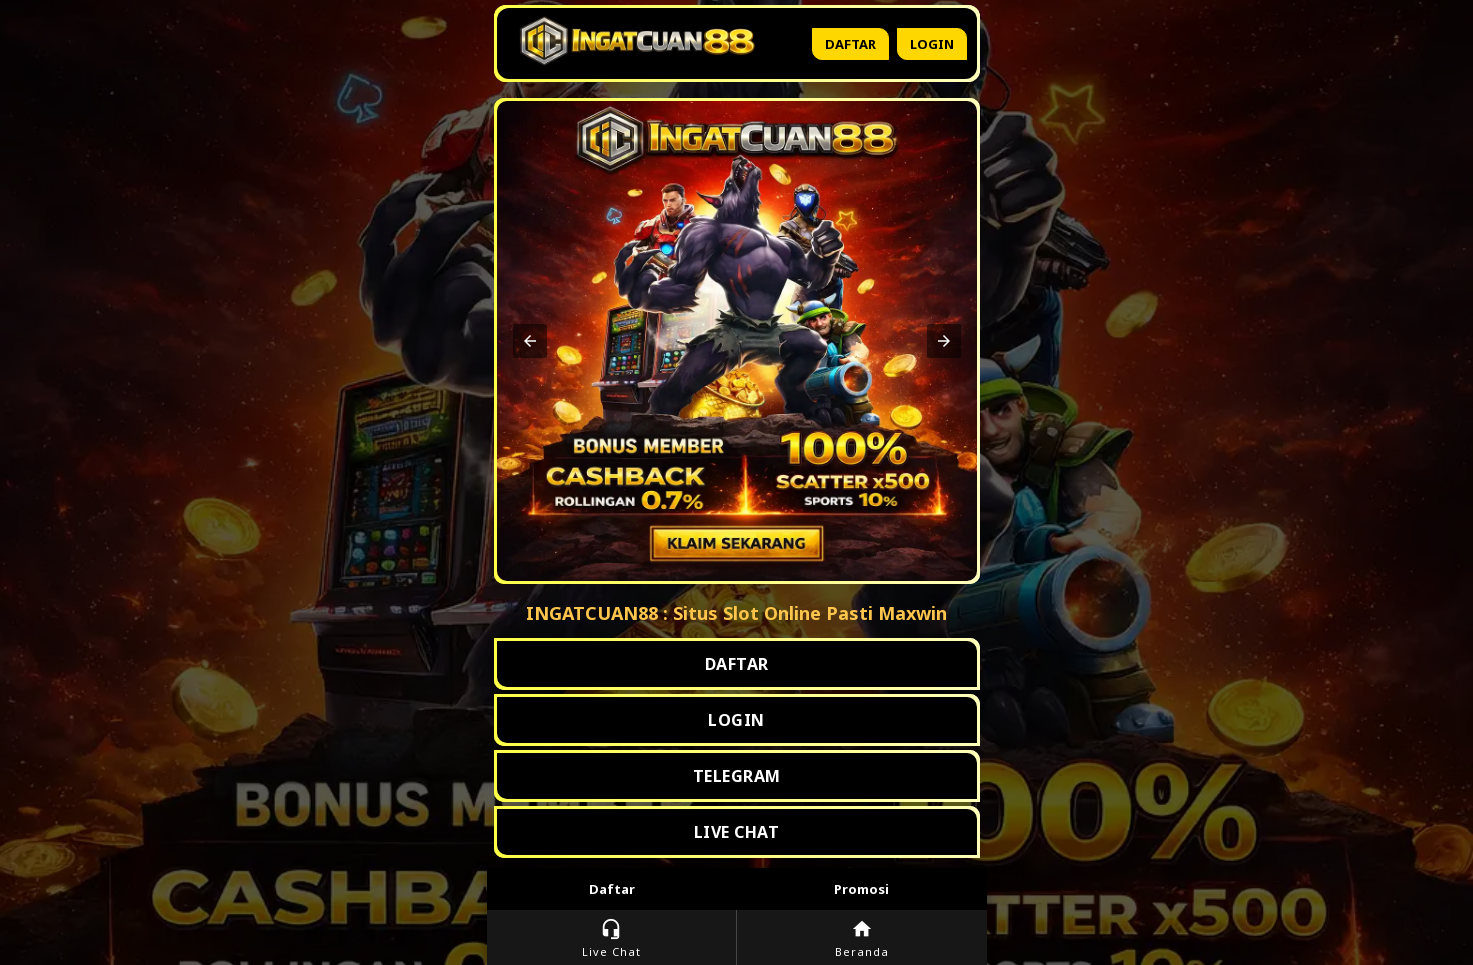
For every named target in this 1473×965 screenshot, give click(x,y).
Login (932, 44)
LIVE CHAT (737, 832)
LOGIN (736, 720)
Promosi (861, 889)
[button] (530, 341)
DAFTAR (737, 664)
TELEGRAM (737, 776)
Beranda (862, 938)
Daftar (850, 44)
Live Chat (611, 938)
